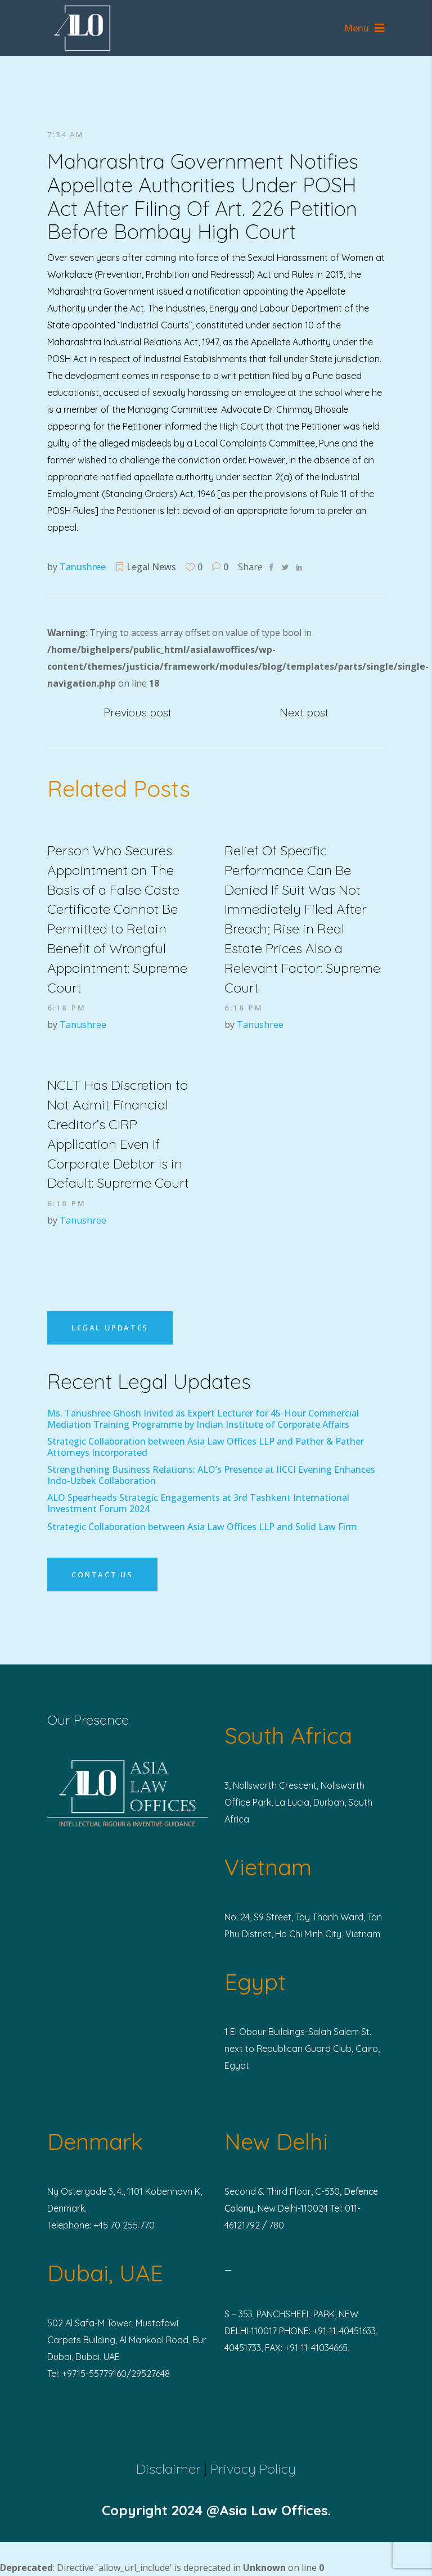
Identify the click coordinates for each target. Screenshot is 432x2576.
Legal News (151, 567)
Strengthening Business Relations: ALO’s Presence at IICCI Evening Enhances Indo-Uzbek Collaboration (211, 1475)
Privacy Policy (253, 2468)
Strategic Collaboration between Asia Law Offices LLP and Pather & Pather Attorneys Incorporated (205, 1447)
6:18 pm (66, 1008)
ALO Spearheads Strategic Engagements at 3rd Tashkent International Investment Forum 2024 (198, 1503)
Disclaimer (168, 2468)
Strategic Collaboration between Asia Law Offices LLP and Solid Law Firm (202, 1526)
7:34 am (65, 134)
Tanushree (83, 567)
